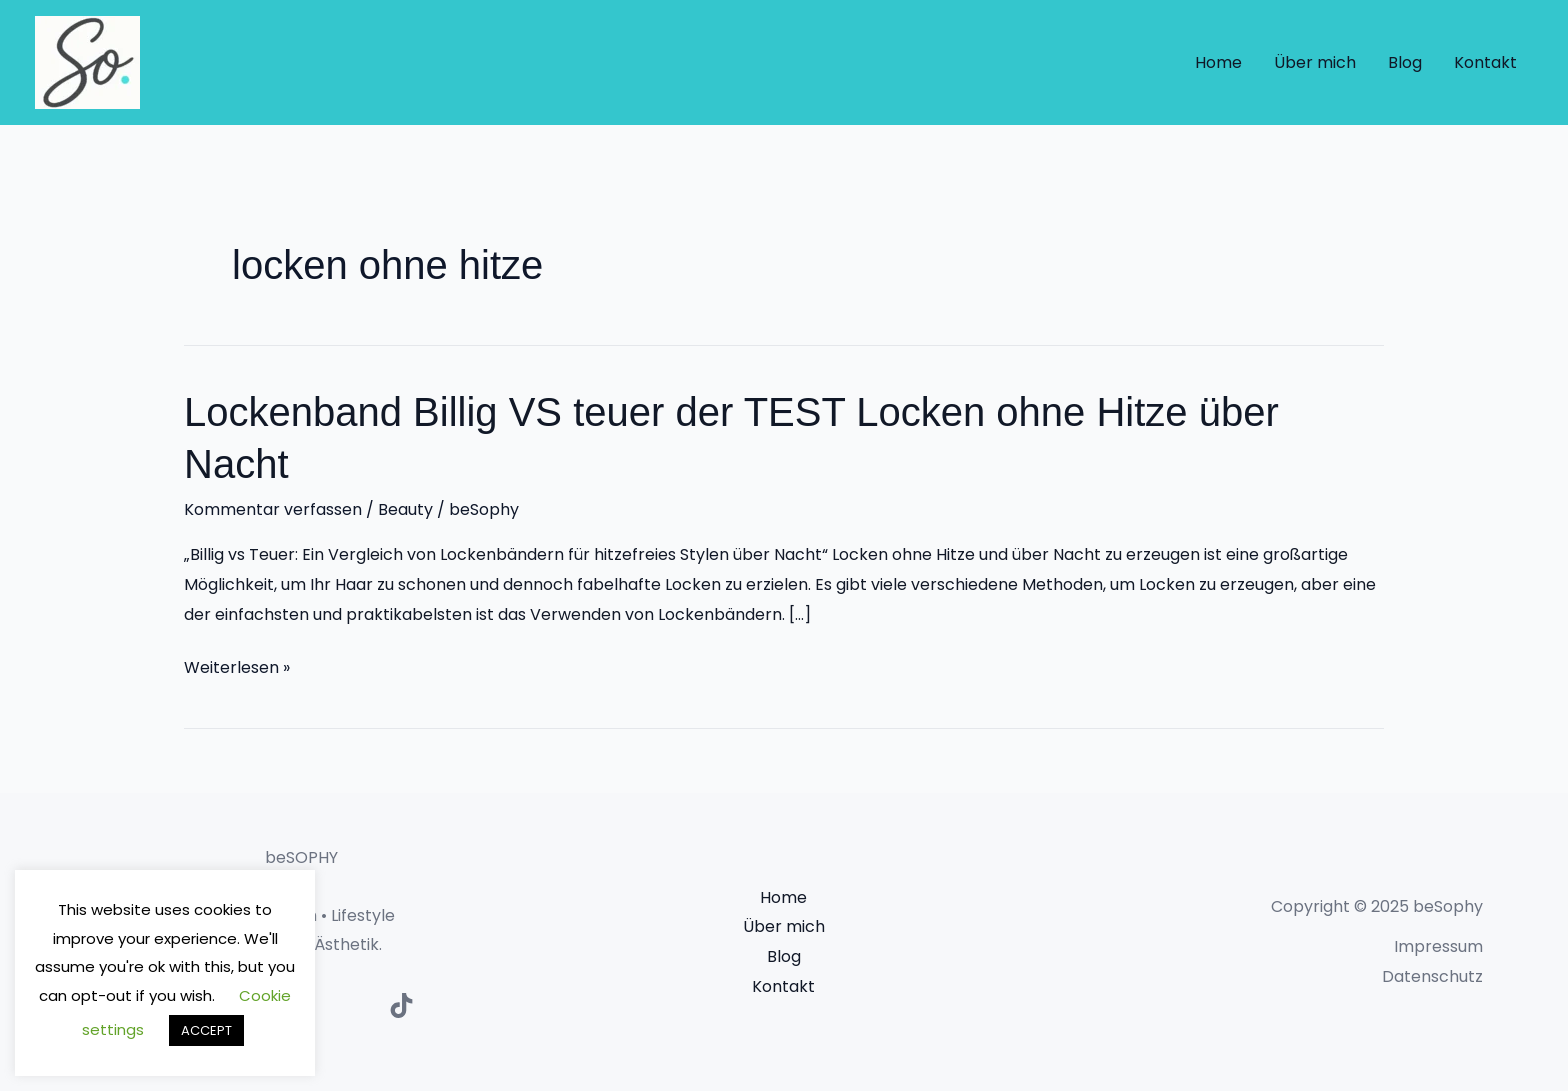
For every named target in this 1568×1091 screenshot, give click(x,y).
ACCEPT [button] (206, 1030)
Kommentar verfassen (273, 509)
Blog (1405, 62)
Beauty (405, 509)
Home (1218, 62)
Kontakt (1485, 62)
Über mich (1315, 62)
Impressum (1438, 946)
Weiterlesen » (237, 668)
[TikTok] (401, 1005)
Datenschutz (1432, 976)
